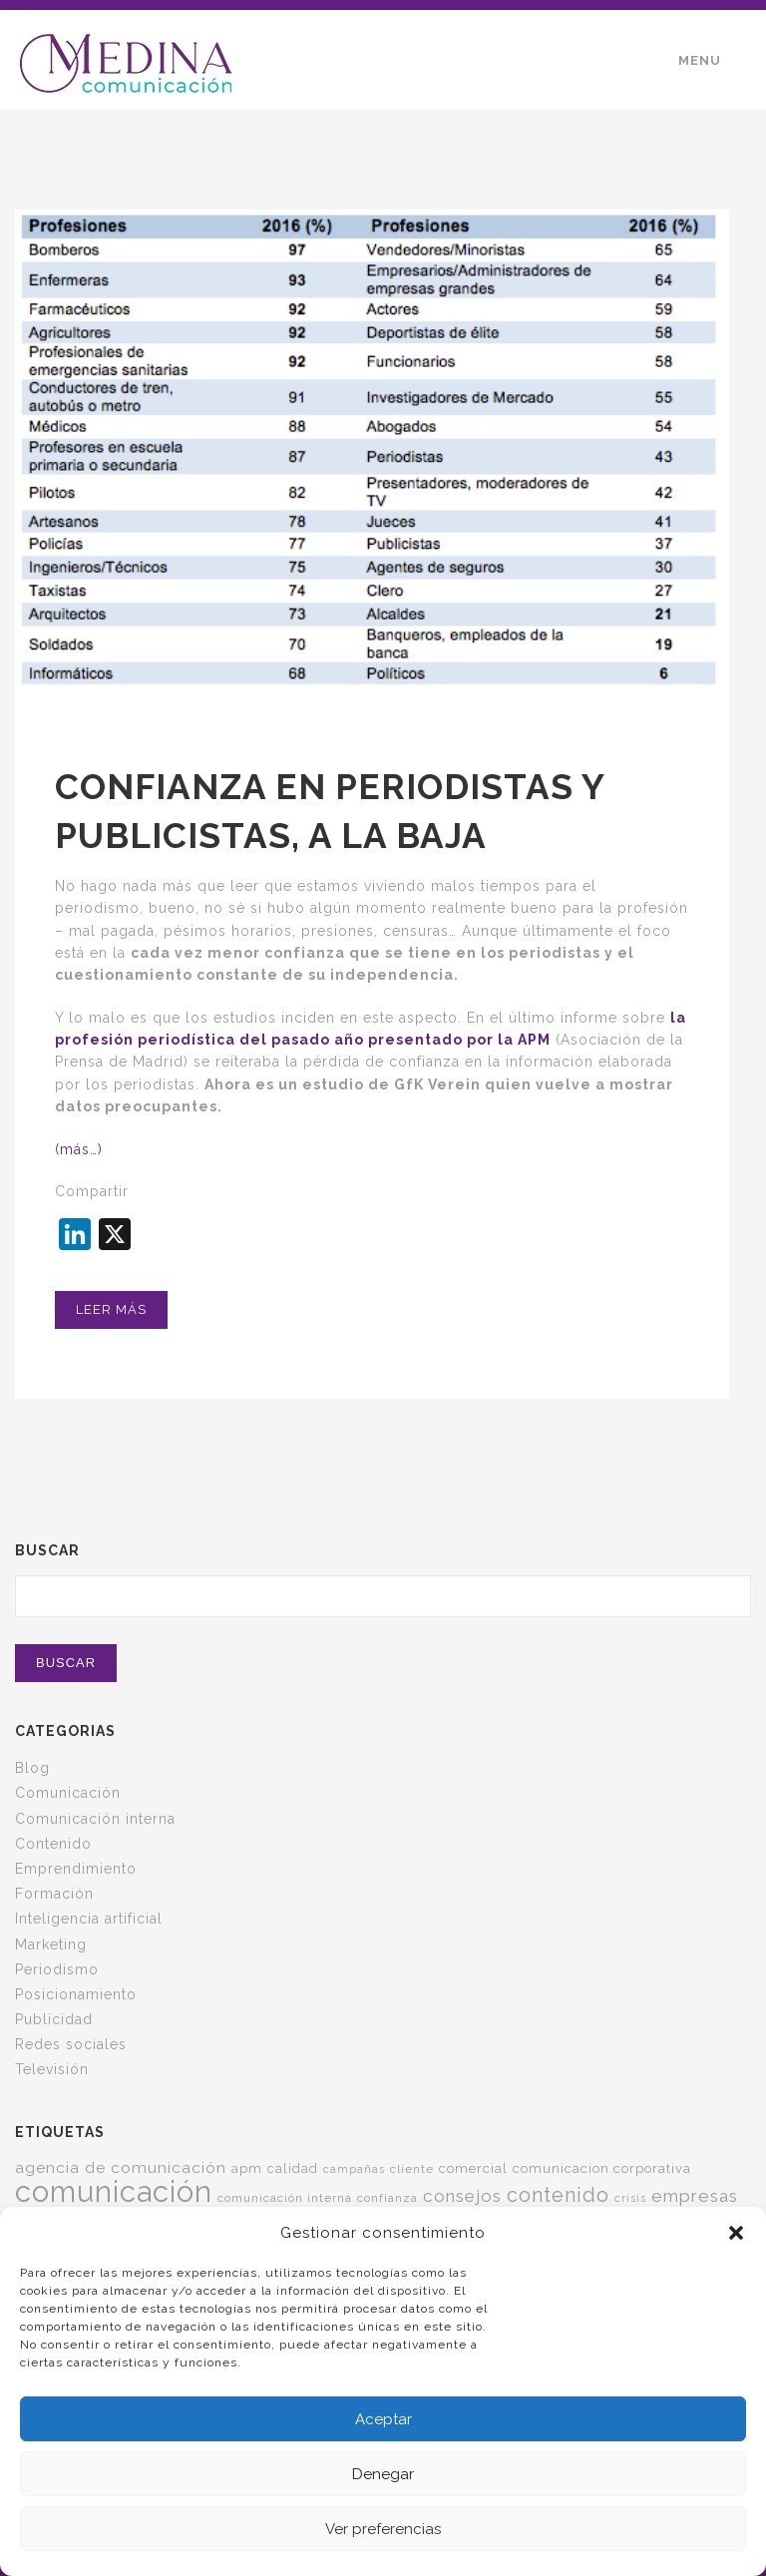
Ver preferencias (383, 2529)
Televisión (52, 2069)
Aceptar (383, 2419)
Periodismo (57, 1969)
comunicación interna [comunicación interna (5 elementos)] (284, 2198)
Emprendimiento (76, 1869)
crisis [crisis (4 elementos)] (630, 2198)
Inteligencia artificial (89, 1919)
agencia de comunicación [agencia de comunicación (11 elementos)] (120, 2167)
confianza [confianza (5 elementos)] (387, 2198)
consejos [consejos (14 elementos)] (462, 2196)
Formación (54, 1894)
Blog (32, 1768)
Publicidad (54, 2019)
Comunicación (68, 1793)
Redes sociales (71, 2044)
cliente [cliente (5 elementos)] (412, 2169)
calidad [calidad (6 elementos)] (292, 2168)
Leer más (111, 1309)
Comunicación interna (95, 1819)
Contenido (53, 1844)
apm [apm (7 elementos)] (246, 2168)
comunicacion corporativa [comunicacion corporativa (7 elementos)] (602, 2168)
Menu (699, 60)
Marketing (51, 1944)
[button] (736, 2233)
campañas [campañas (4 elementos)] (354, 2169)
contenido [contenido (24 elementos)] (558, 2195)
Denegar (383, 2474)
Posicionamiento (76, 1994)
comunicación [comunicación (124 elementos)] (113, 2191)
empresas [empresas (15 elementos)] (694, 2196)
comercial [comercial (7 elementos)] (473, 2168)
